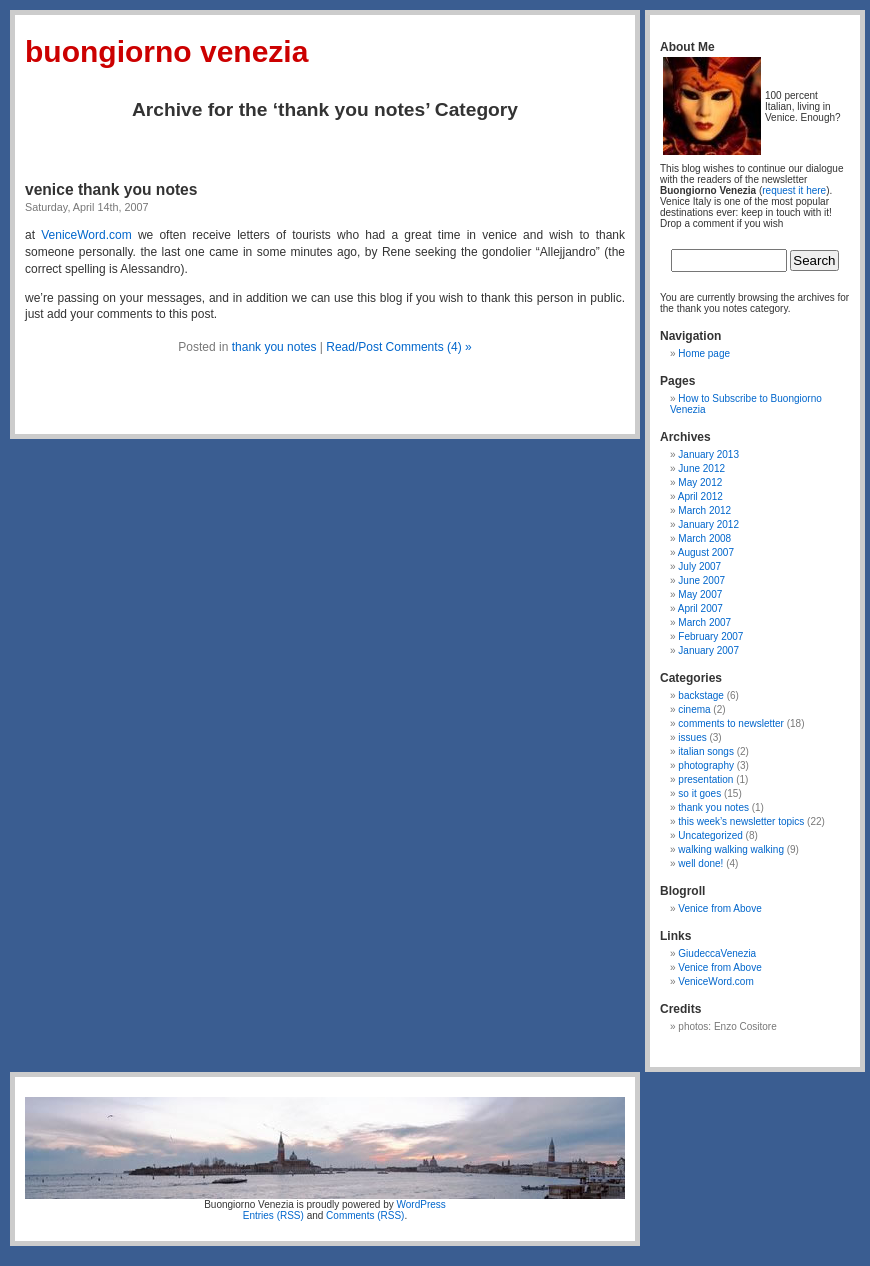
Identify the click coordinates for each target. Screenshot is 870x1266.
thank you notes (274, 347)
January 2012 (708, 524)
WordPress (421, 1204)
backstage (701, 695)
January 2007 (708, 650)
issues (692, 737)
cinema (694, 709)
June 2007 (701, 580)
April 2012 (700, 496)
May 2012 (700, 482)
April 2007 (700, 608)
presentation (705, 779)
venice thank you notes (111, 189)
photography (706, 765)
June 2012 (701, 468)
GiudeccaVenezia (717, 953)
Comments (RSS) (365, 1215)
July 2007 (699, 566)
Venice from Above (719, 908)
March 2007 (704, 622)
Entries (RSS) (273, 1215)
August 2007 (706, 552)
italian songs (706, 751)
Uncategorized (710, 835)
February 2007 (710, 636)
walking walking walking (731, 849)
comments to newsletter (731, 723)
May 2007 (700, 594)
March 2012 (704, 510)
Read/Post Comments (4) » (398, 347)
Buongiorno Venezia (166, 51)
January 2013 (708, 454)
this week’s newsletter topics (741, 821)
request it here (794, 190)
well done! (700, 863)
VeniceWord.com (86, 235)
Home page (704, 353)
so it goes (699, 793)
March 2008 (704, 538)
